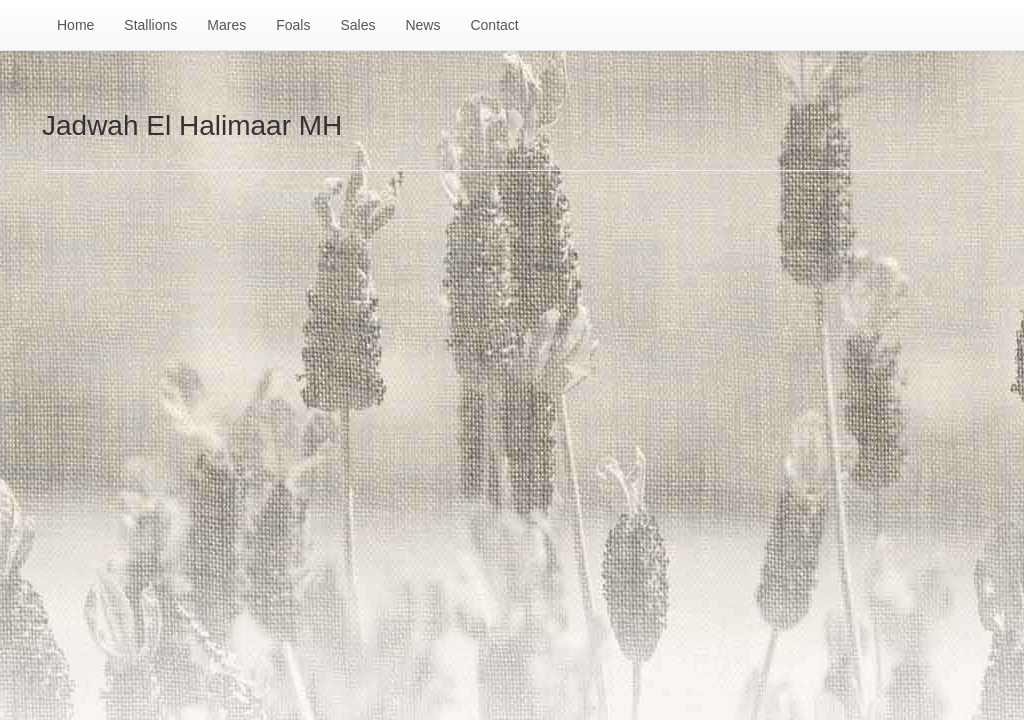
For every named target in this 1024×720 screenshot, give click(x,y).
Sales (357, 25)
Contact (494, 25)
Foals (293, 25)
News (422, 25)
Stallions (150, 25)
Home (75, 25)
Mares (226, 25)
